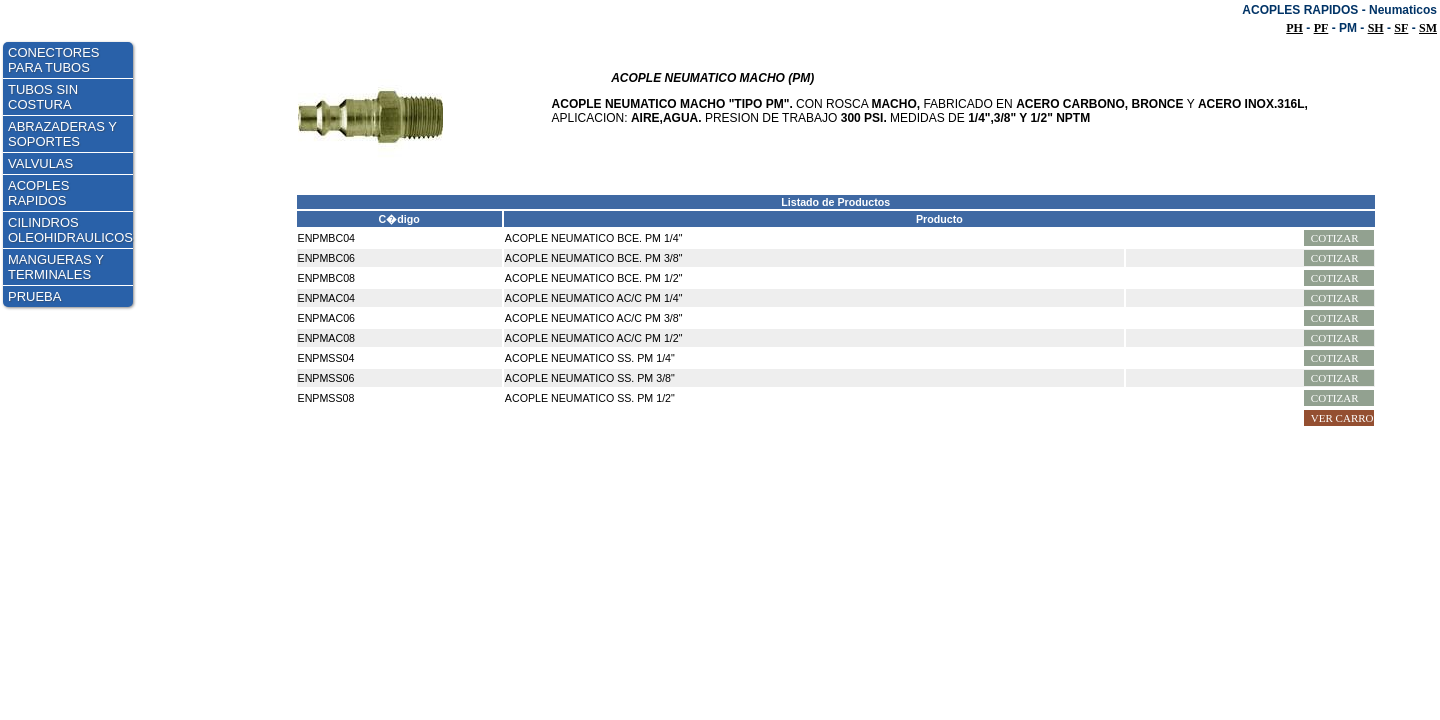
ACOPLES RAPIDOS (38, 193)
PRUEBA (34, 296)
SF (1401, 28)
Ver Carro (1342, 418)
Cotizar (1335, 238)
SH (1376, 28)
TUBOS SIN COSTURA (43, 97)
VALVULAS (40, 163)
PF (1321, 28)
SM (1428, 28)
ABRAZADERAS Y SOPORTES (62, 134)
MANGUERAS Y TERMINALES (56, 267)
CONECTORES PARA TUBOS (54, 60)
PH (1294, 28)
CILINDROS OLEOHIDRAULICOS (70, 230)
